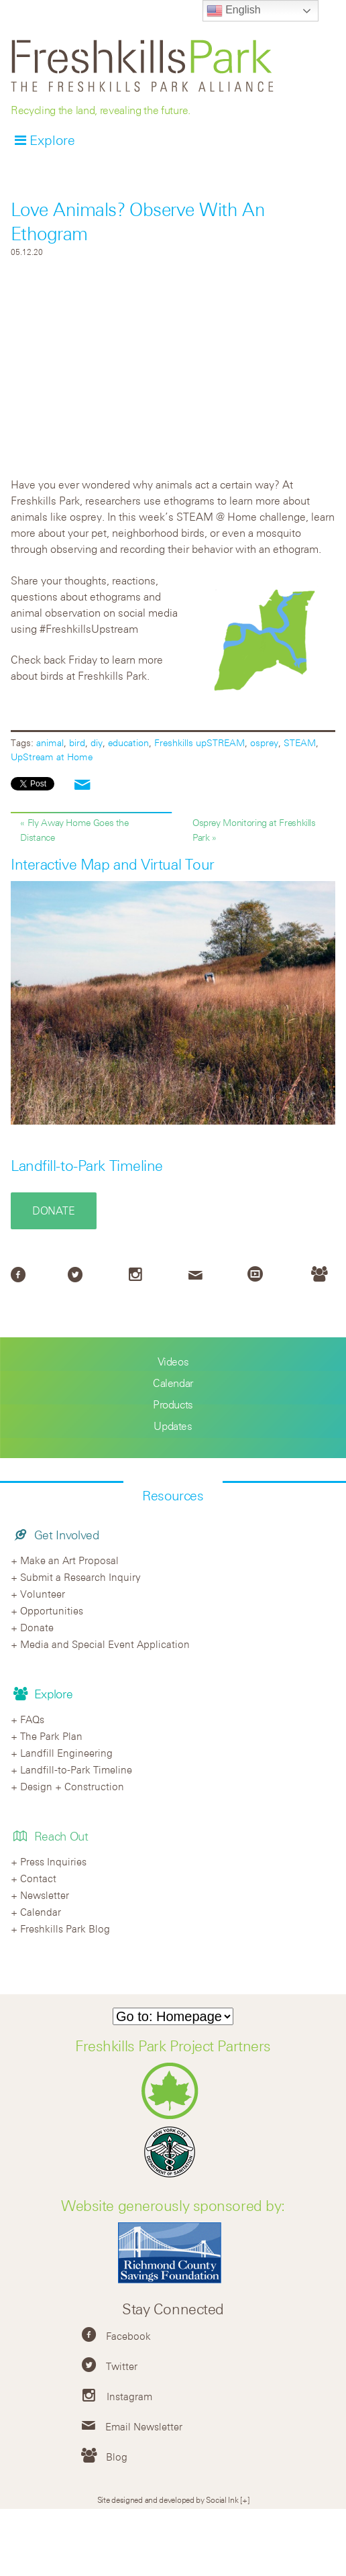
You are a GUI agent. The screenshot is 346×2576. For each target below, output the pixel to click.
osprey (264, 742)
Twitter (121, 2366)
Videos (173, 1361)
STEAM (300, 742)
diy (97, 742)
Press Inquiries (53, 1861)
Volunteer (42, 1594)
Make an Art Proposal (69, 1560)
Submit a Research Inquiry (80, 1577)
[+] (244, 2499)
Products (173, 1404)
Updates (173, 1426)
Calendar (173, 1383)
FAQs (32, 1719)
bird (77, 742)
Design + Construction (72, 1786)
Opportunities (51, 1610)
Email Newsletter (143, 2426)
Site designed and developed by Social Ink (168, 2499)
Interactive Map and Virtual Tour (113, 864)
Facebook (128, 2336)
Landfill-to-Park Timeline (87, 1165)
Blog (116, 2457)
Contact (38, 1878)
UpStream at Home (52, 756)
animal (50, 742)
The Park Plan (51, 1736)
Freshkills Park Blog (65, 1928)
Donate (53, 1210)
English (234, 11)
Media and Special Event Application (105, 1644)
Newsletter (44, 1895)
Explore (52, 140)
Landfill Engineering (66, 1753)
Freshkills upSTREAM (199, 742)
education (128, 742)
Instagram (129, 2396)
